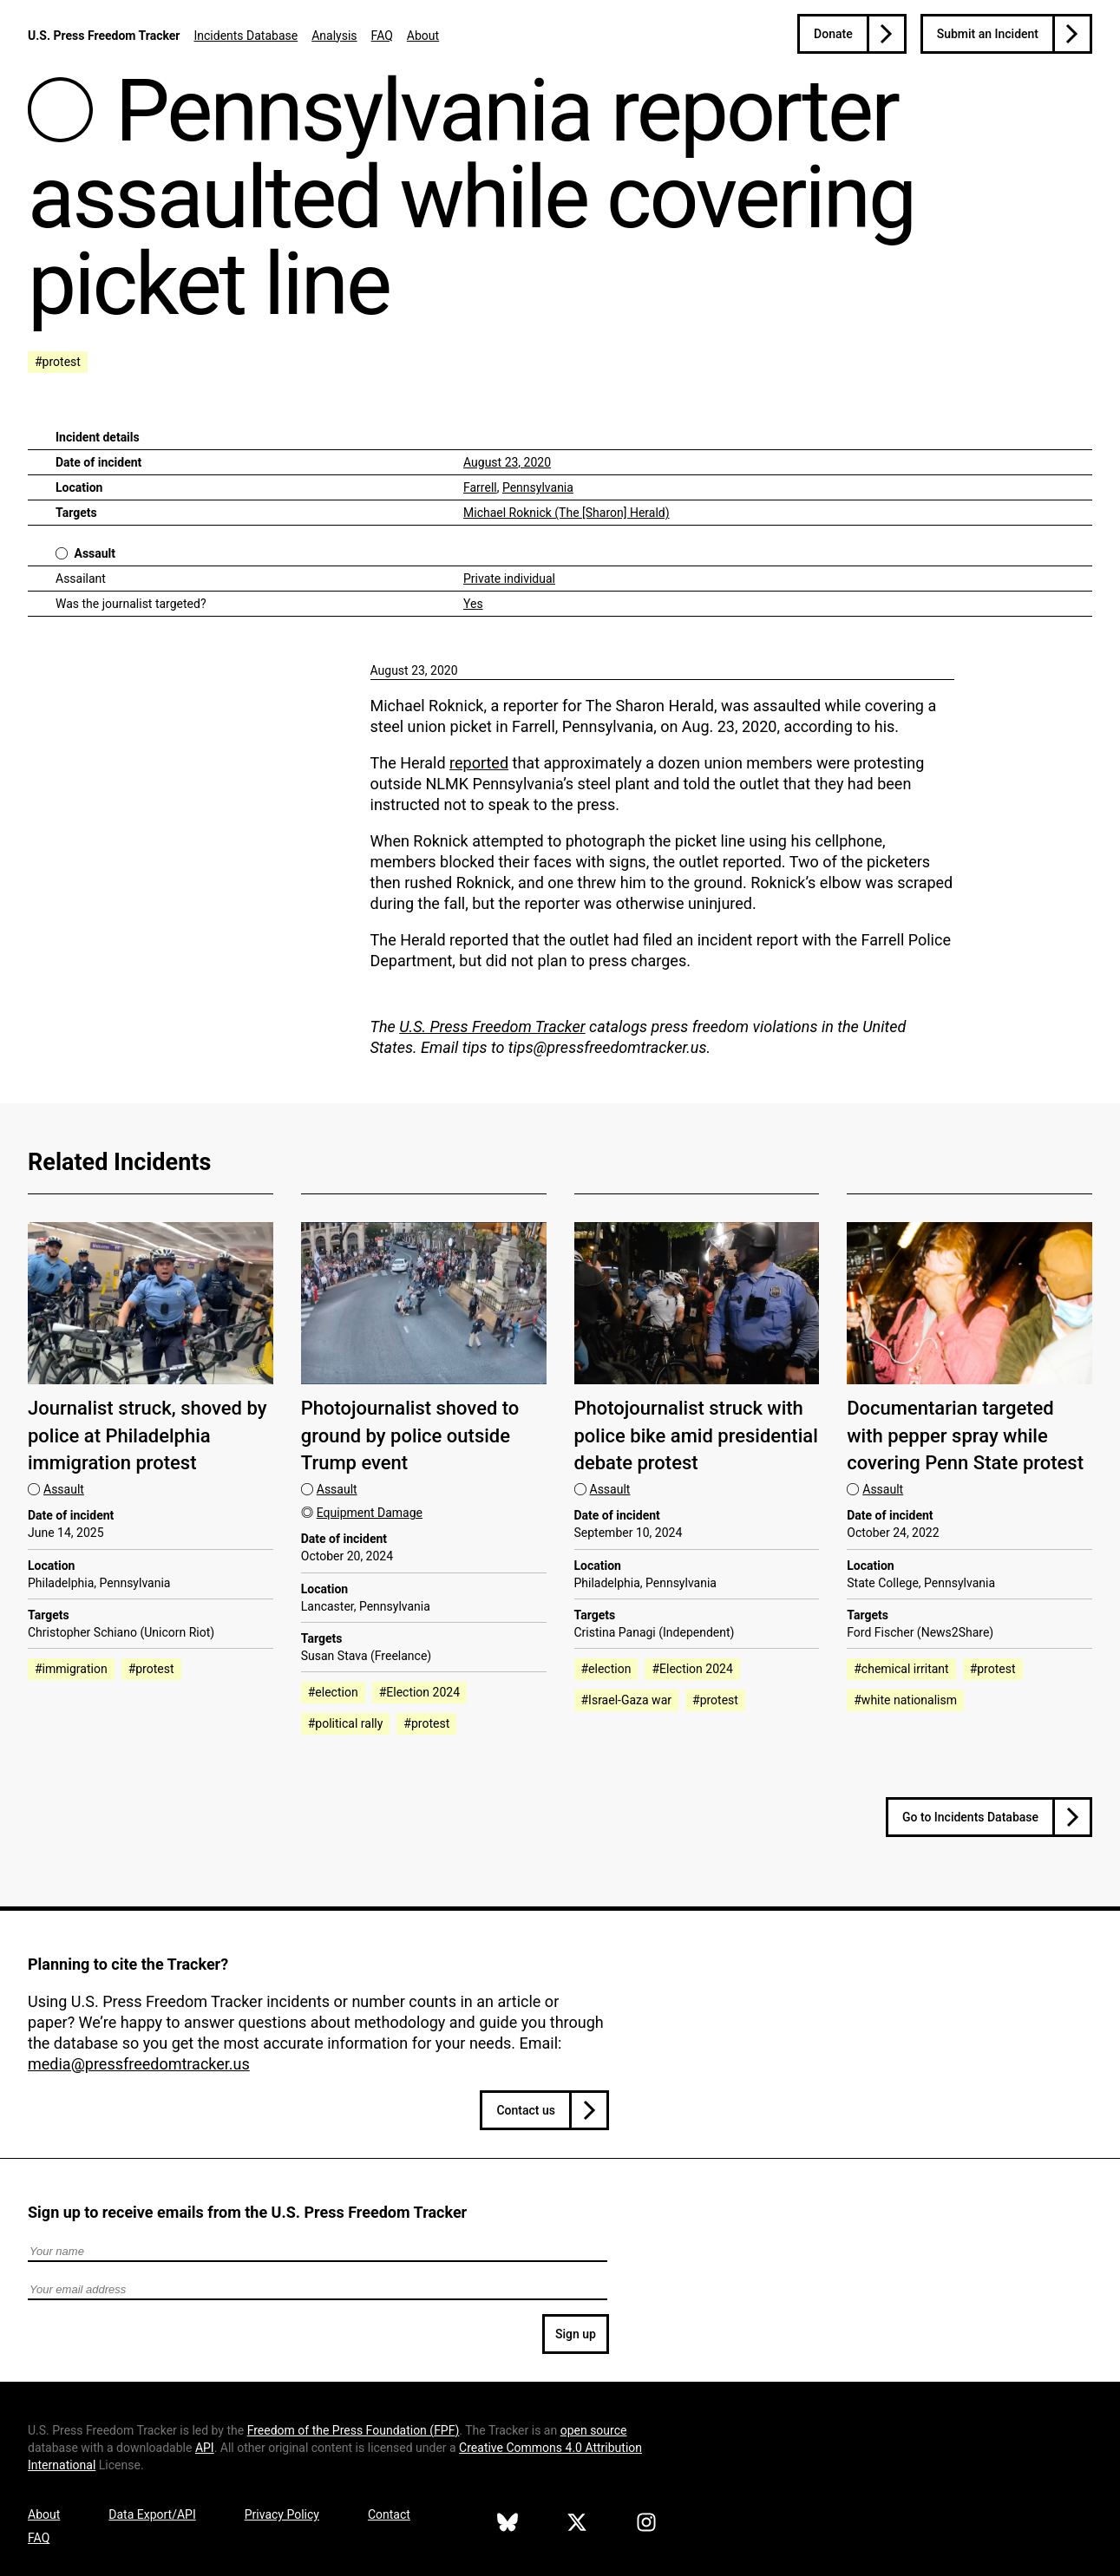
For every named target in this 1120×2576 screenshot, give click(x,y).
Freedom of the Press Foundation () (353, 2430)
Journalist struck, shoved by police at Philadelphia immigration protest (147, 1435)
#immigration (71, 1669)
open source (593, 2430)
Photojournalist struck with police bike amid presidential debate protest (696, 1435)
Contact (389, 2514)
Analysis (334, 35)
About (423, 35)
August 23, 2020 (507, 462)
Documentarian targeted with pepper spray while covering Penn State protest (965, 1435)
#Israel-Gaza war (626, 1700)
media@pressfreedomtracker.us (139, 2064)
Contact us (525, 2110)
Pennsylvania (537, 487)
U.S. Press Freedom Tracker (104, 35)
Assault (94, 553)
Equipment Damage (369, 1513)
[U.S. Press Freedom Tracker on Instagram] (646, 2525)
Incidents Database (245, 35)
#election (333, 1692)
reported (478, 763)
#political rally (345, 1723)
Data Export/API (151, 2514)
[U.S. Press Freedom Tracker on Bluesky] (507, 2525)
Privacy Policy (282, 2514)
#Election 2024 (419, 1692)
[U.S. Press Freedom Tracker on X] (577, 2525)
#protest (58, 362)
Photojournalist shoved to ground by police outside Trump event (410, 1435)
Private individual (509, 578)
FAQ (382, 35)
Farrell (480, 487)
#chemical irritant (901, 1669)
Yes (473, 604)
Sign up (575, 2334)
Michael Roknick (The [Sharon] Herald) (566, 513)
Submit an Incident (987, 34)
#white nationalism (905, 1700)
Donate (833, 34)
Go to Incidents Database (970, 1817)
